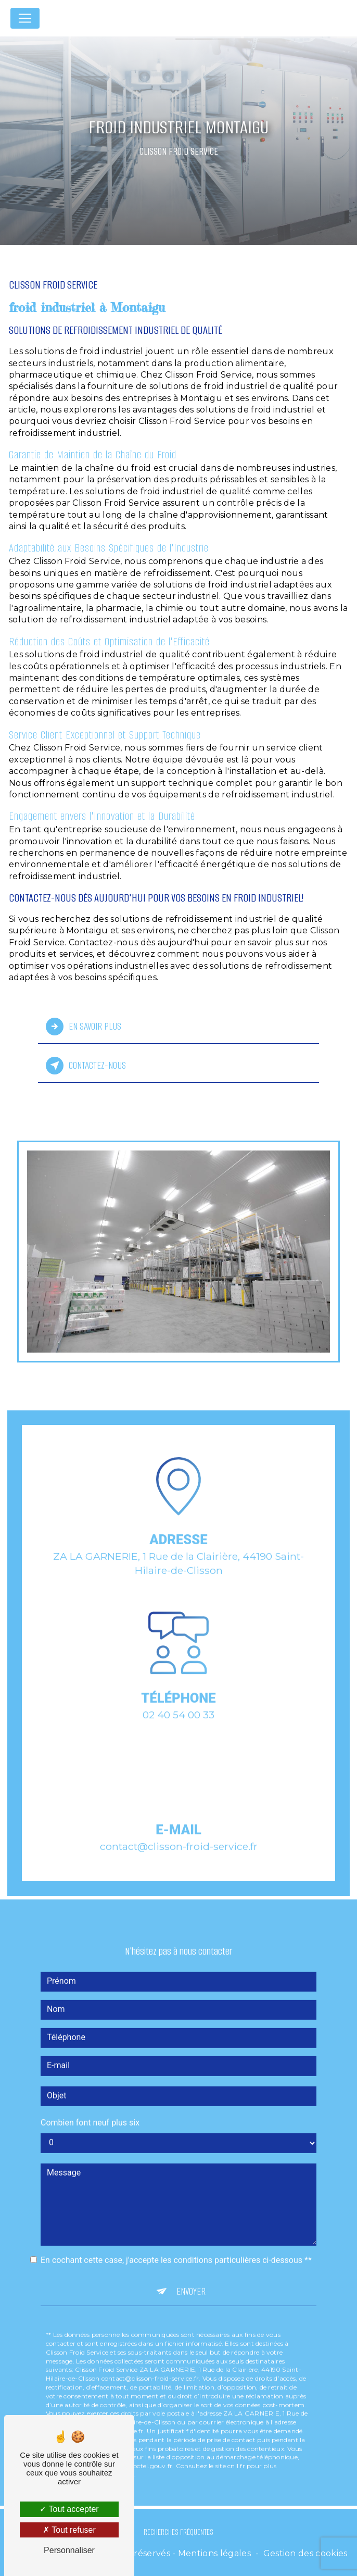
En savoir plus (83, 1026)
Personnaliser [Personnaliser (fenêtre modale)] (69, 2550)
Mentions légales (214, 2553)
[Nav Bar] (25, 18)
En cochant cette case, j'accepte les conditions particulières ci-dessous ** (176, 2245)
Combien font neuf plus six (90, 2108)
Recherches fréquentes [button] (178, 2532)
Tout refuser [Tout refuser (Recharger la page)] (69, 2529)
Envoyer (191, 2277)
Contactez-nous (86, 1065)
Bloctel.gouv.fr (150, 2452)
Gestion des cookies (305, 2553)
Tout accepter (69, 2509)
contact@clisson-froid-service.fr (179, 1832)
